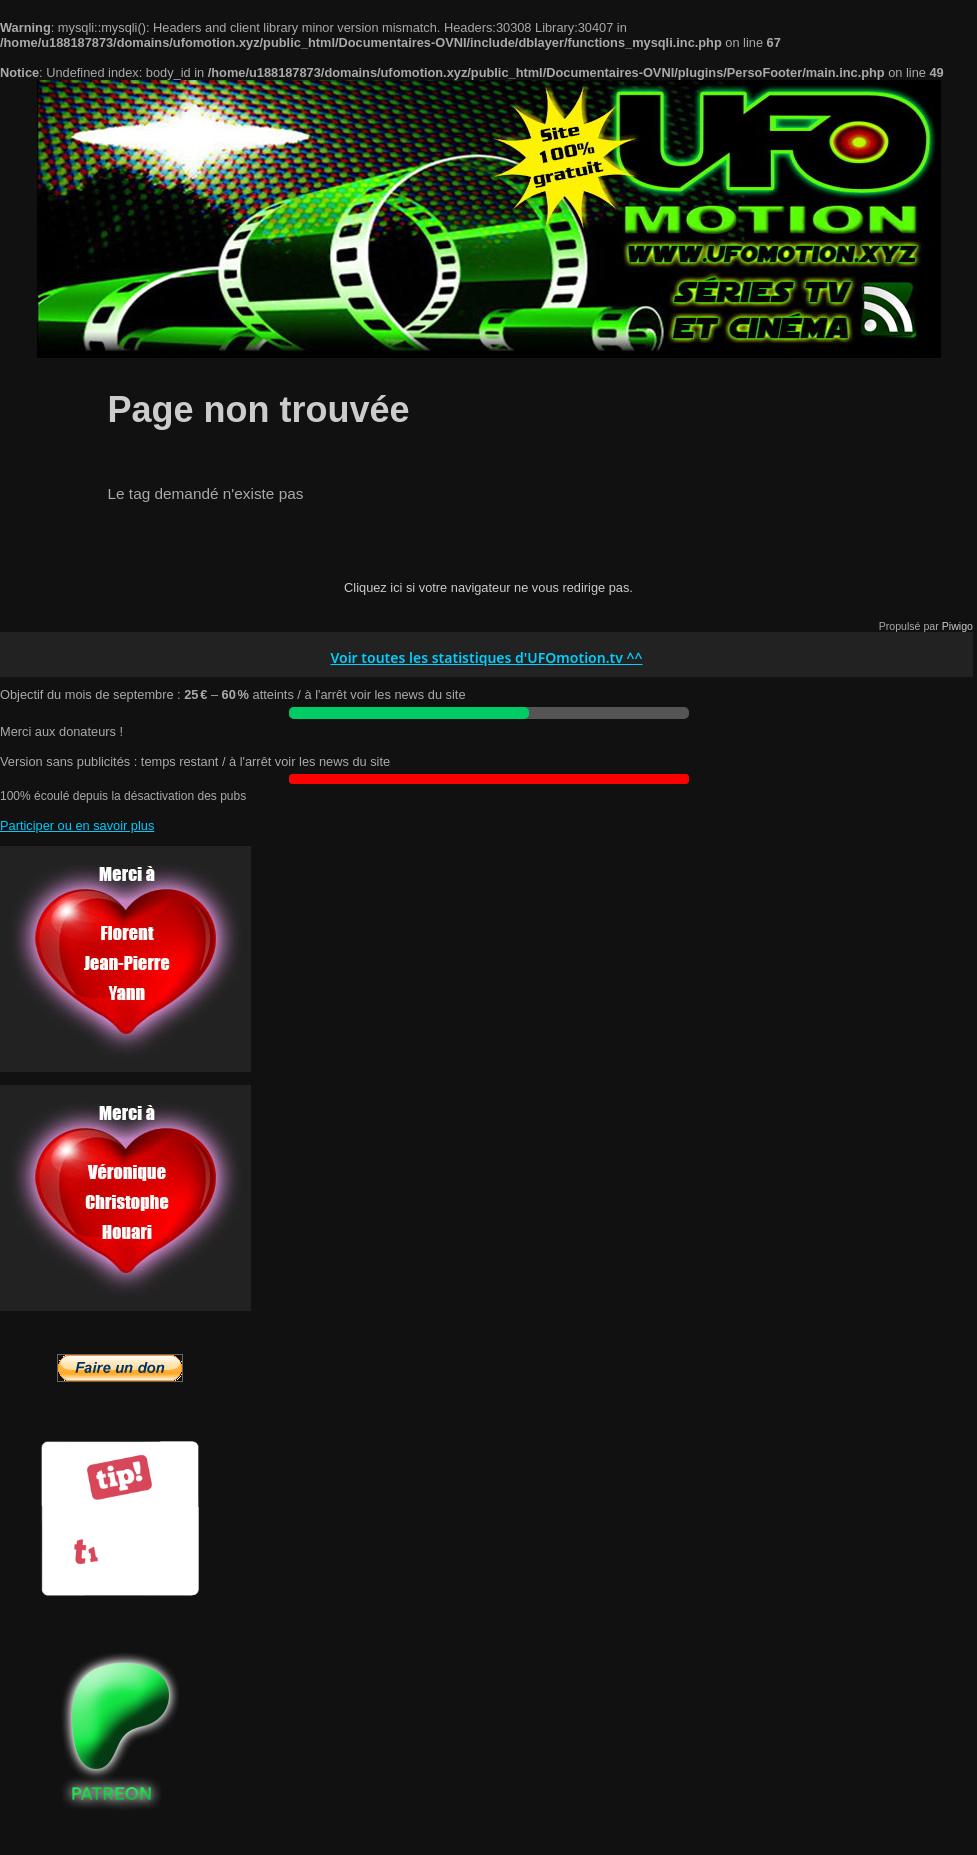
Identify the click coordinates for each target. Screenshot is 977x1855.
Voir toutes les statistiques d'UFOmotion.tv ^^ (486, 658)
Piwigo (957, 626)
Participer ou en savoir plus (77, 825)
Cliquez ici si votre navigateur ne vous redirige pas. (488, 587)
